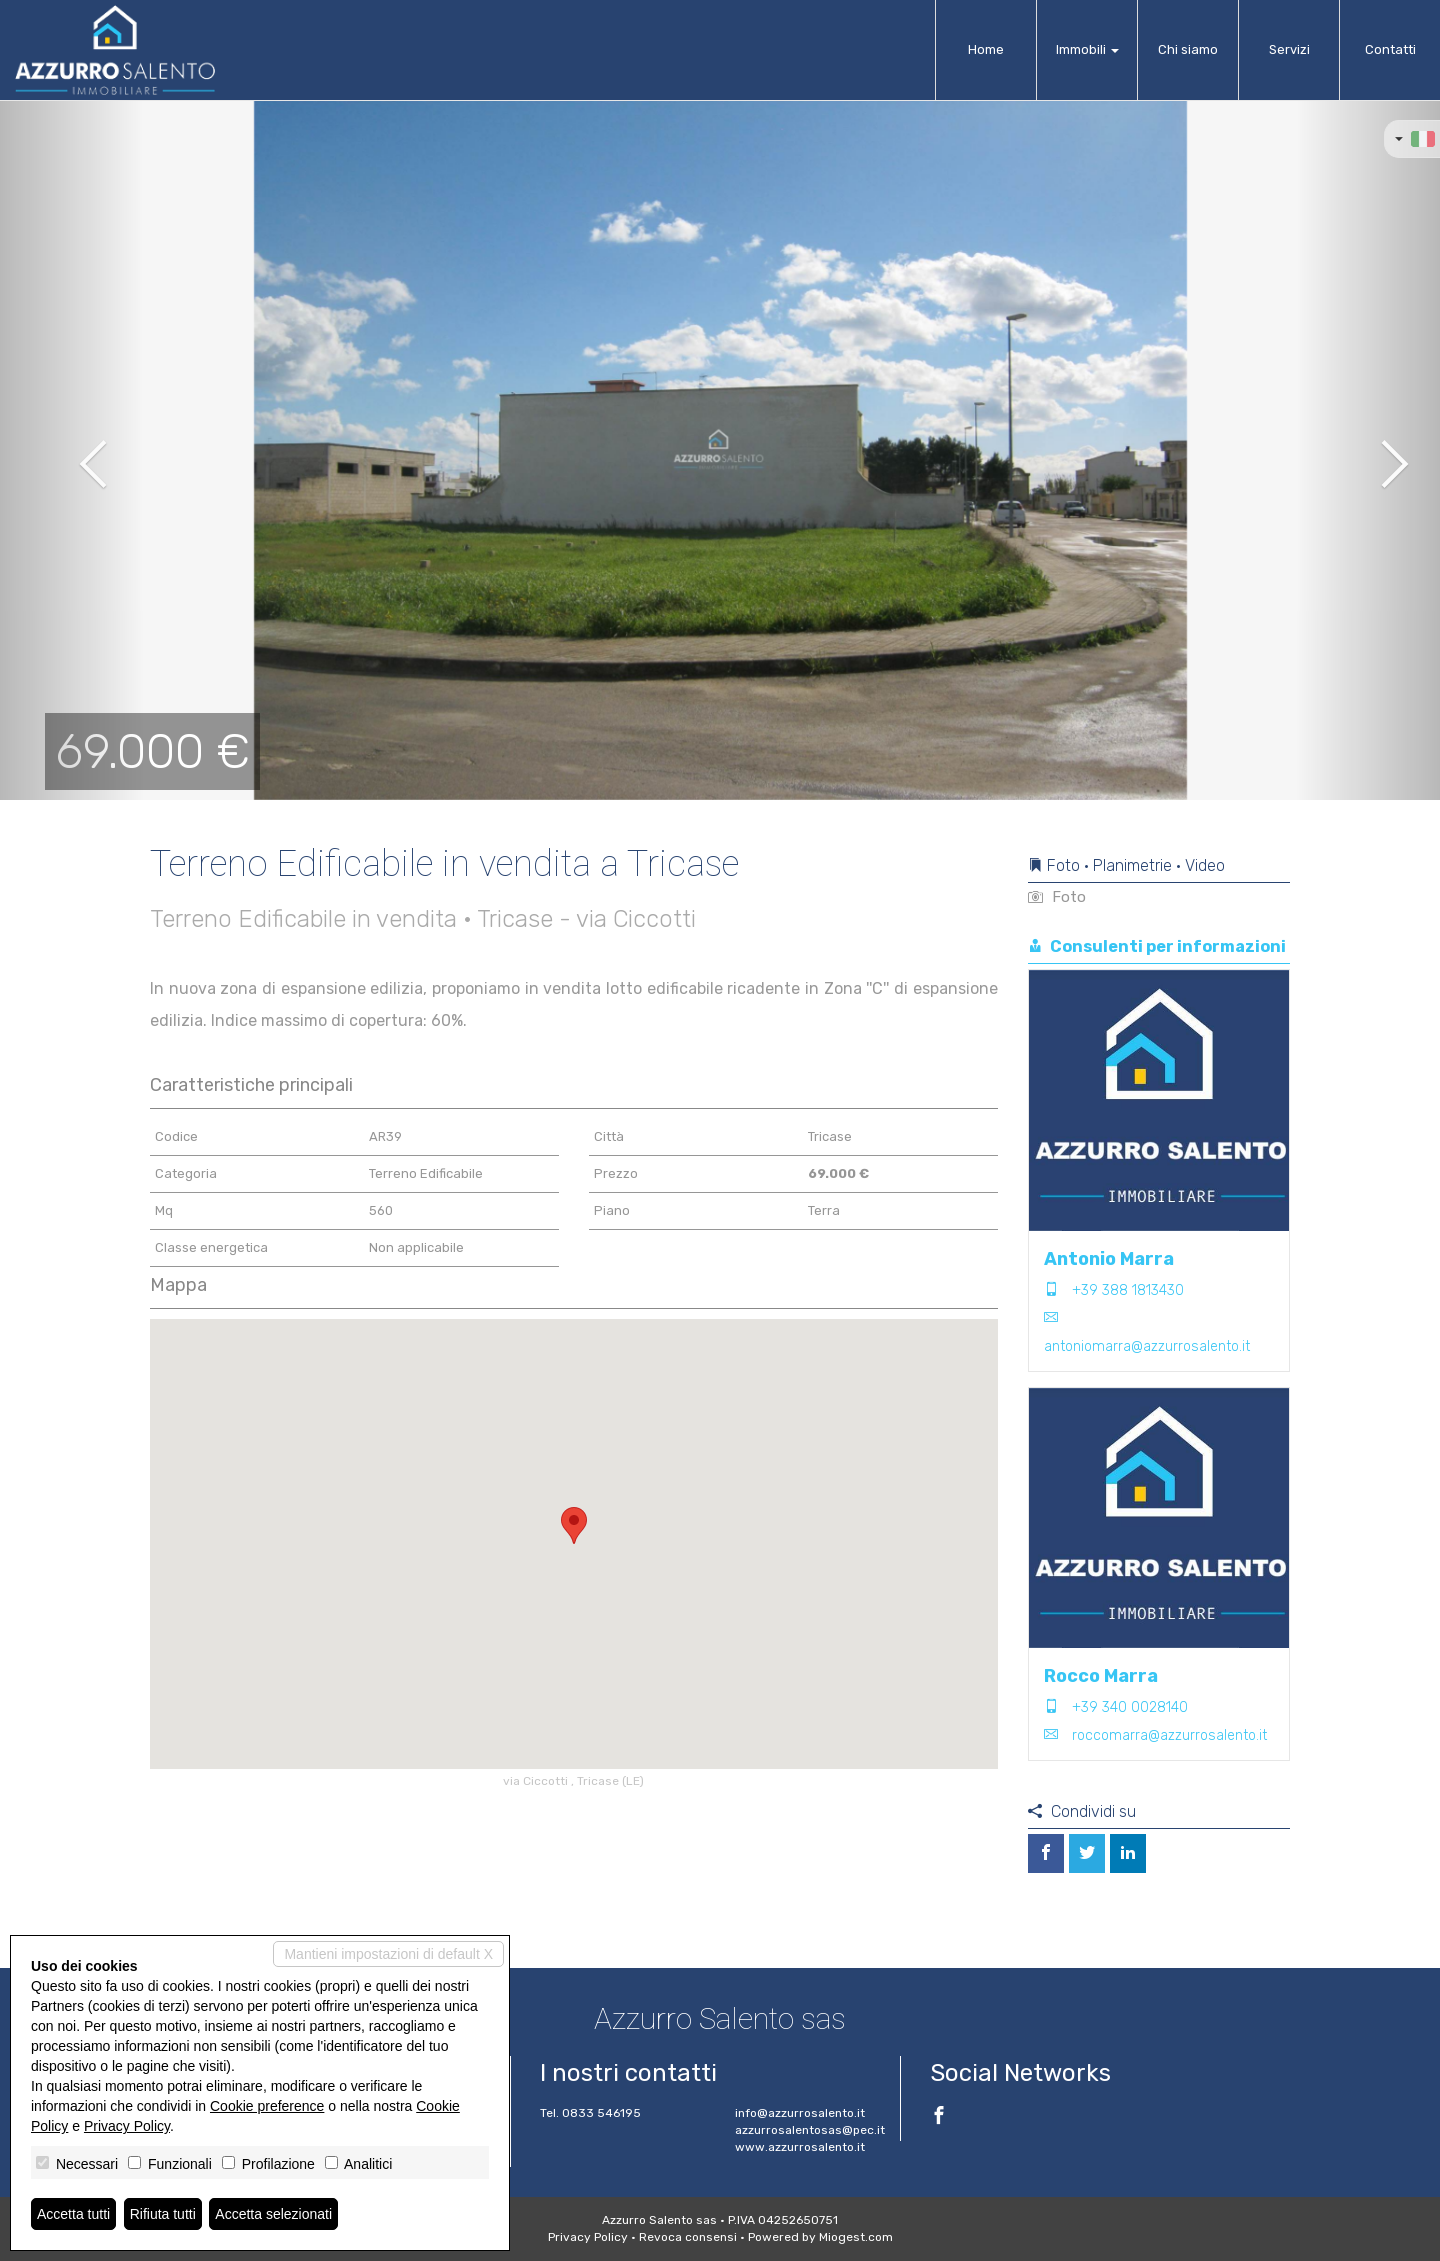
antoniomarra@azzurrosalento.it (1147, 1346)
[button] (72, 450)
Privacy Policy (588, 2237)
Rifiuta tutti (163, 2214)
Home (986, 49)
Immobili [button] (1087, 49)
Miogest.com (856, 2237)
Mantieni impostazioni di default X (388, 1954)
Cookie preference (267, 2106)
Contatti (1390, 49)
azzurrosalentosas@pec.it (810, 2130)
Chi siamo (1188, 49)
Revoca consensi (688, 2237)
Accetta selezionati (273, 2214)
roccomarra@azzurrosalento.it (1169, 1735)
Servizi (1289, 49)
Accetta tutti (73, 2214)
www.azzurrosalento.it (800, 2147)
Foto (1057, 897)
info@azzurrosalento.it (800, 2113)
